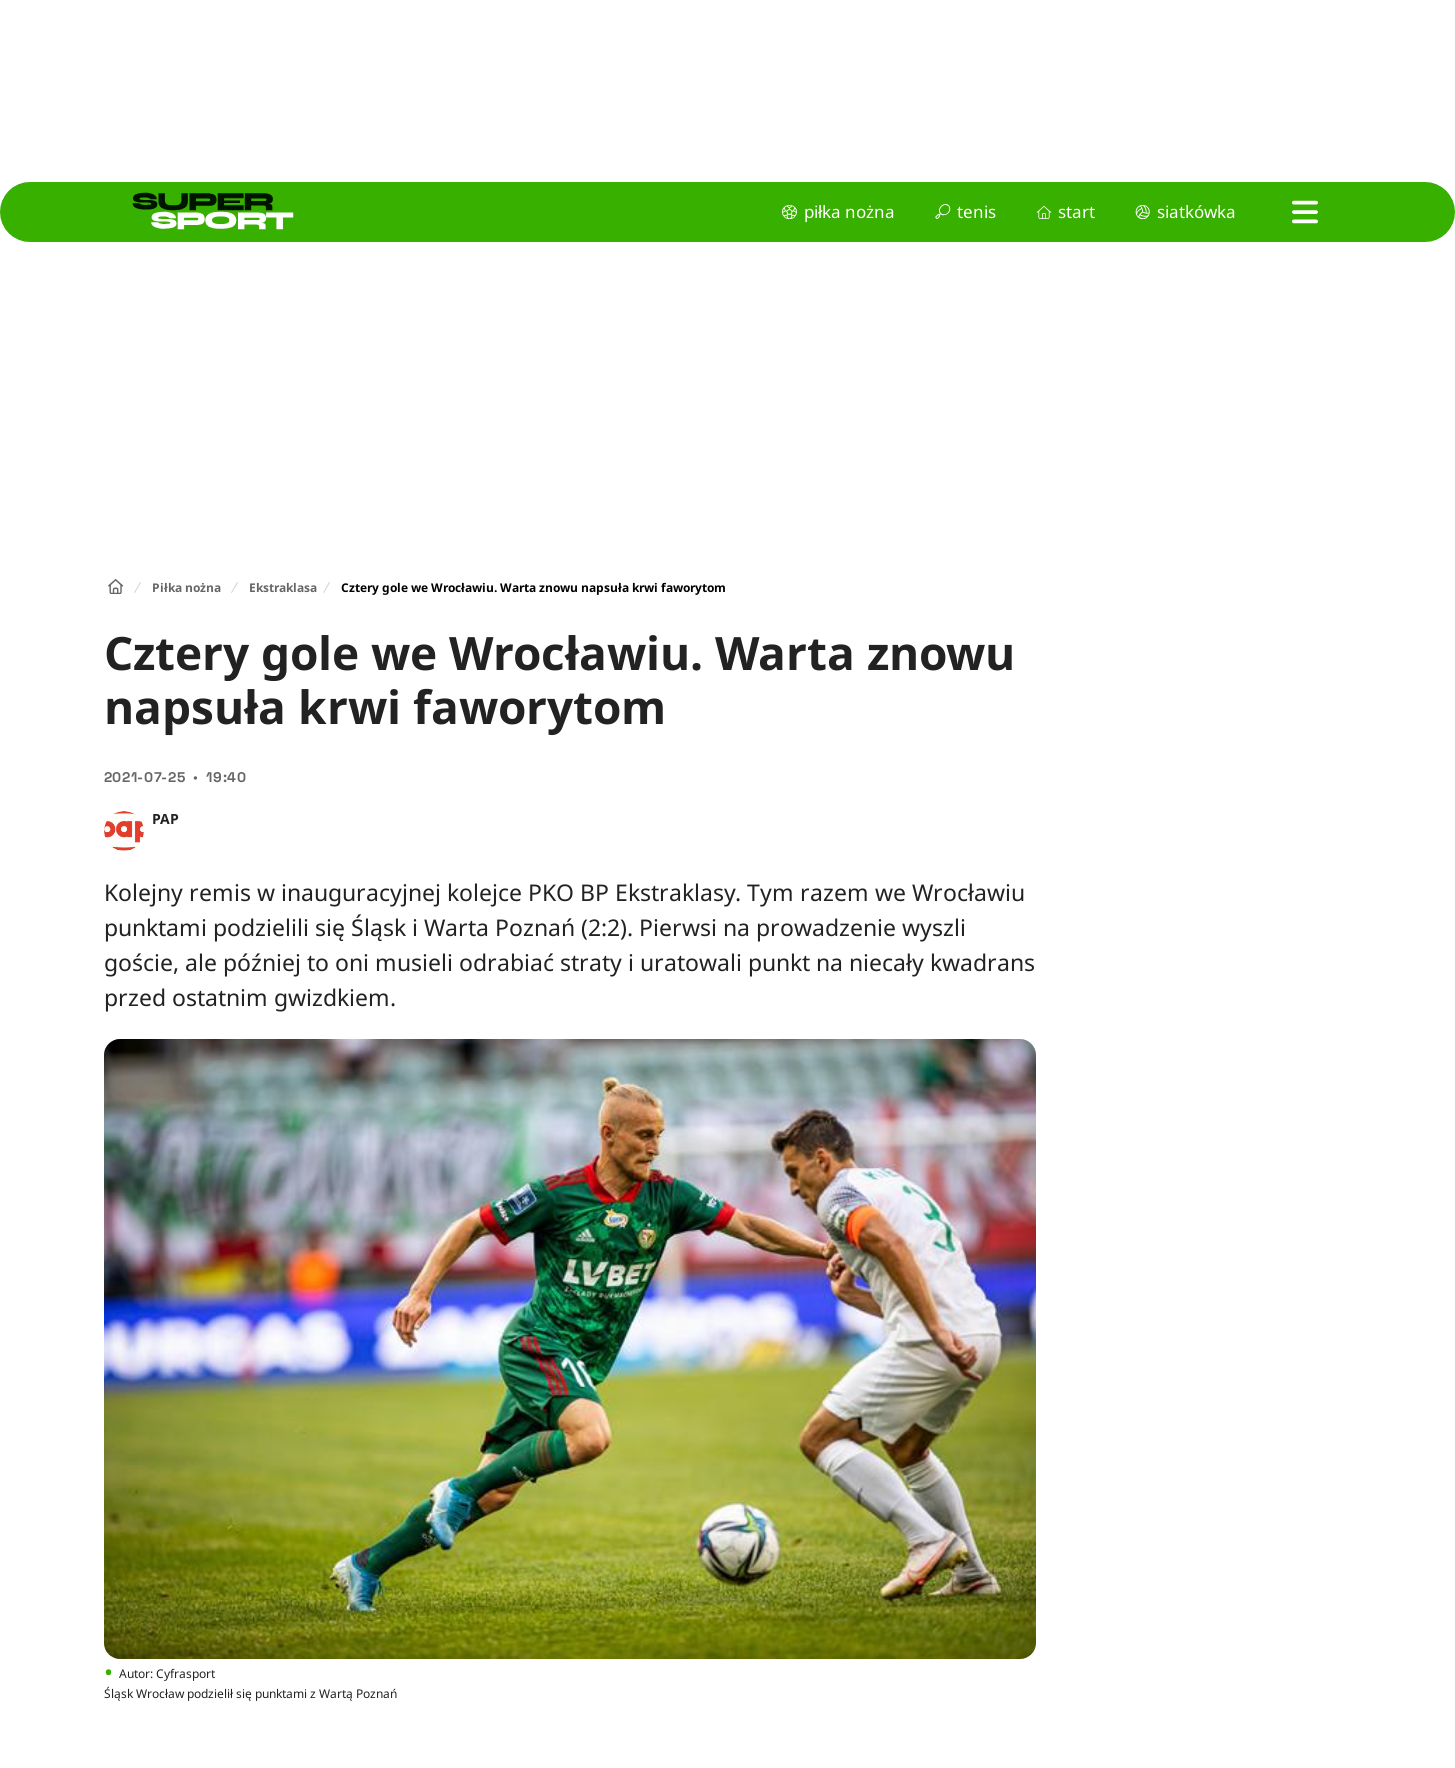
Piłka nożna (186, 587)
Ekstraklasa (283, 587)
